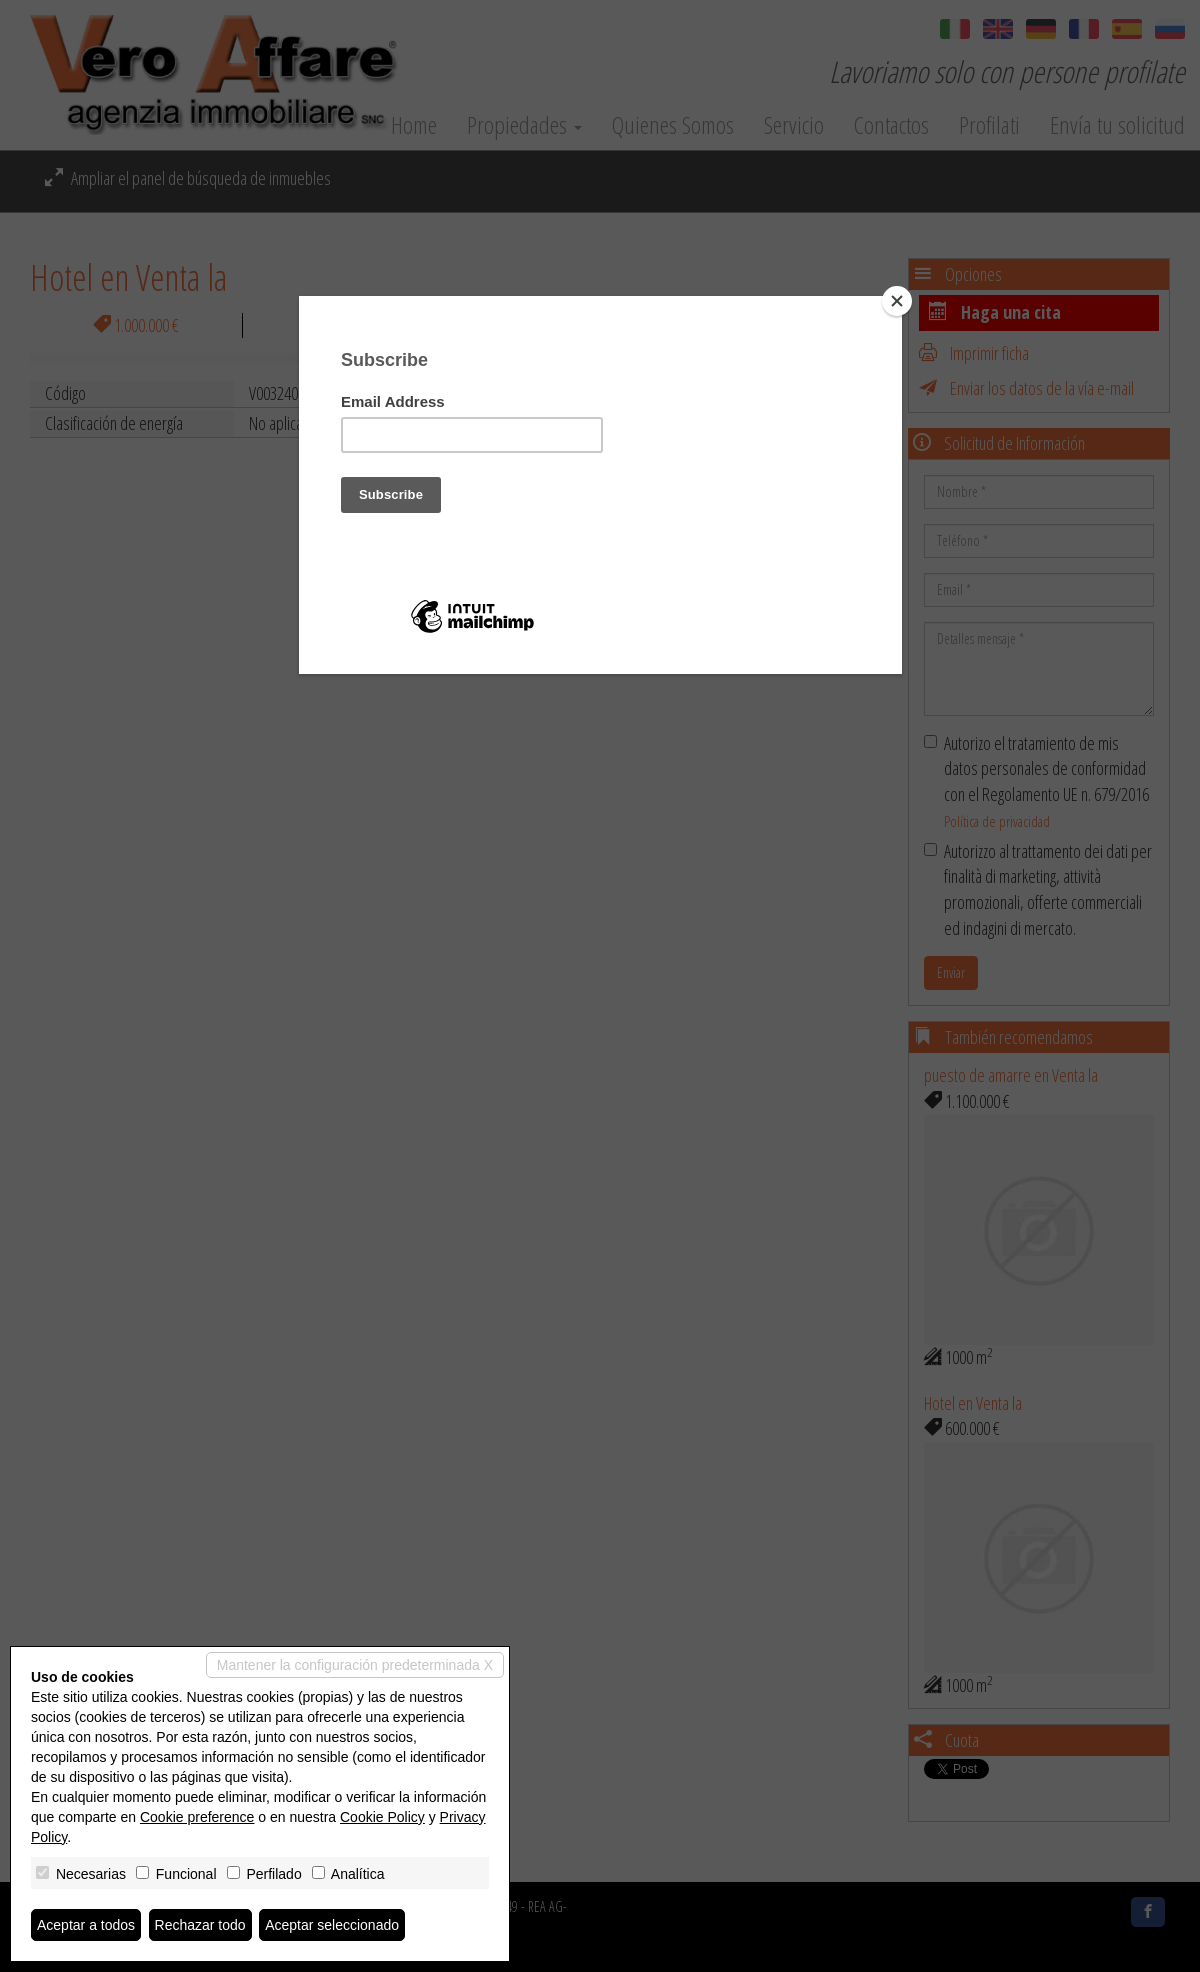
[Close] (897, 301)
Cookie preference (197, 1817)
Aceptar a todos (86, 1925)
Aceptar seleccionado (332, 1925)
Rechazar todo (200, 1925)
